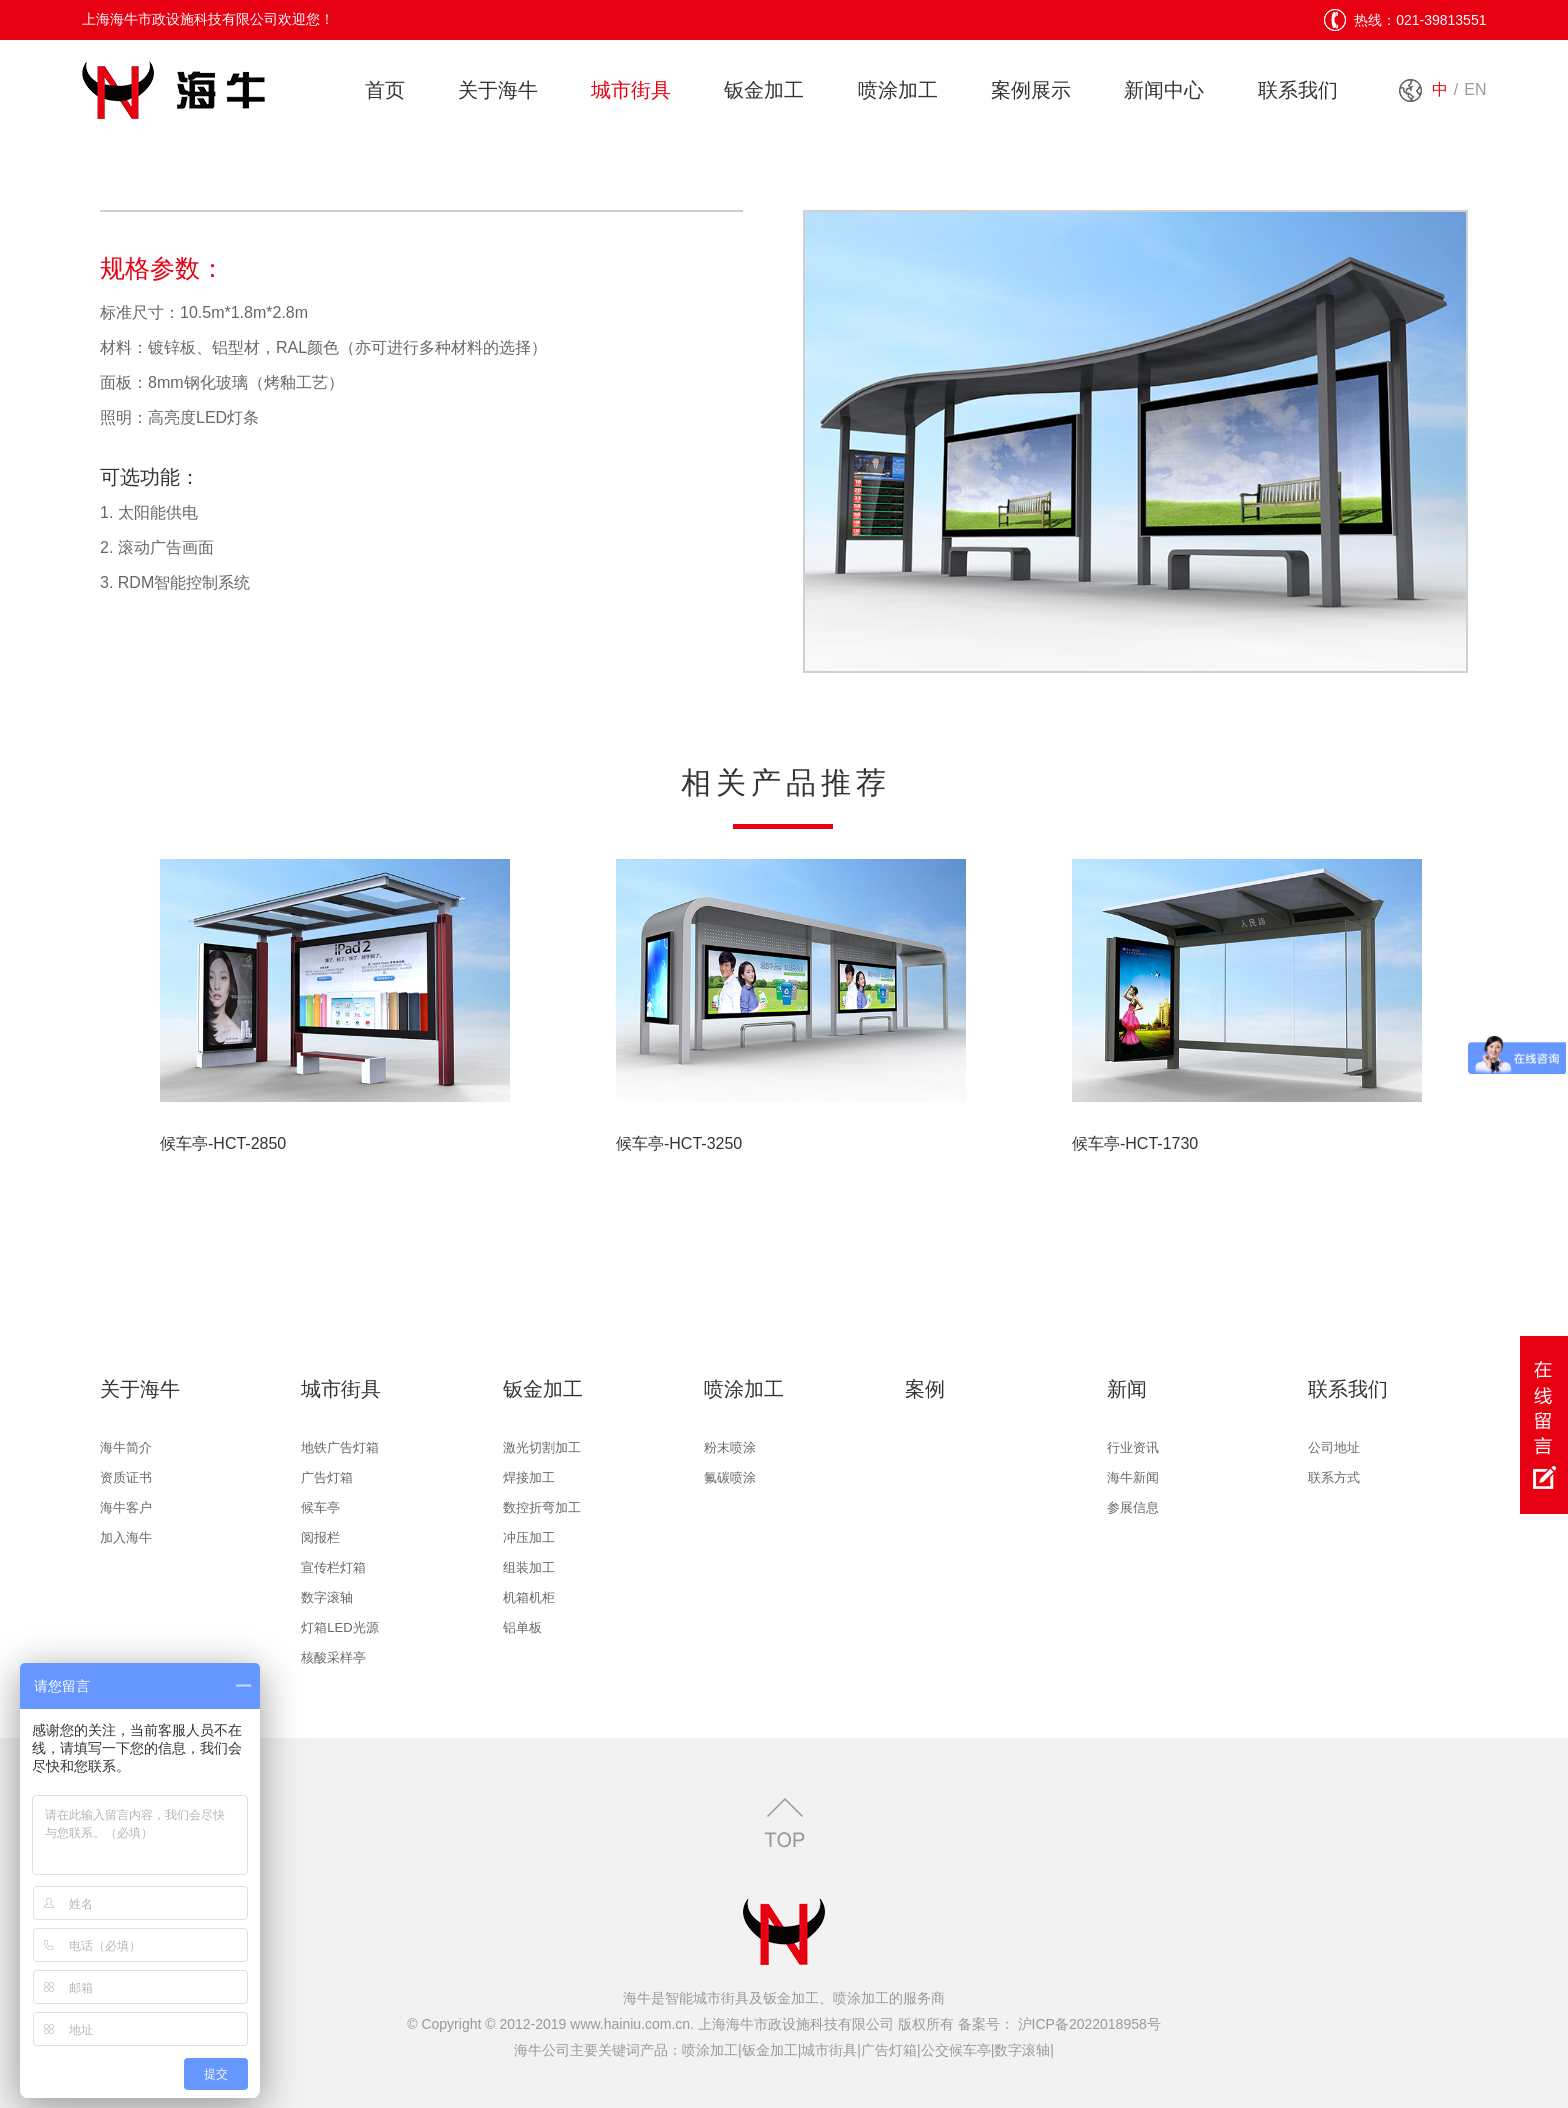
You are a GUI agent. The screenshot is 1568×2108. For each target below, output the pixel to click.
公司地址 (1334, 1447)
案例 (925, 1389)
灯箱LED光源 (339, 1627)
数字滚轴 (327, 1597)
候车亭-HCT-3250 (679, 1143)
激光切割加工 (542, 1447)
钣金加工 (764, 90)
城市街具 (631, 90)
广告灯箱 (327, 1477)
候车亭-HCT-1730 (1135, 1143)
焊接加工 (529, 1477)
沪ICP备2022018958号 (1087, 2024)
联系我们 (1298, 90)
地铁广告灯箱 (340, 1447)
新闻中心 (1164, 90)
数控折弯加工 (542, 1507)
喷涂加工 (898, 90)
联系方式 (1334, 1477)
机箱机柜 (529, 1597)
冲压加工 (529, 1537)
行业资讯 (1133, 1447)
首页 (385, 90)
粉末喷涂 (730, 1447)
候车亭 (320, 1507)
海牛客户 (126, 1507)
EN (1475, 89)
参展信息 (1133, 1507)
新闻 (1127, 1389)
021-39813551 (1441, 20)
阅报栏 (320, 1537)
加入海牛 (126, 1537)
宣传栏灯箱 (333, 1567)
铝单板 (522, 1627)
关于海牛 (498, 90)
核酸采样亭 (333, 1657)
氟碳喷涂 (730, 1477)
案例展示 (1031, 90)
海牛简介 (126, 1447)
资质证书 (126, 1477)
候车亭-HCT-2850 (223, 1143)
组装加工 (529, 1567)
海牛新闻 (1133, 1477)
